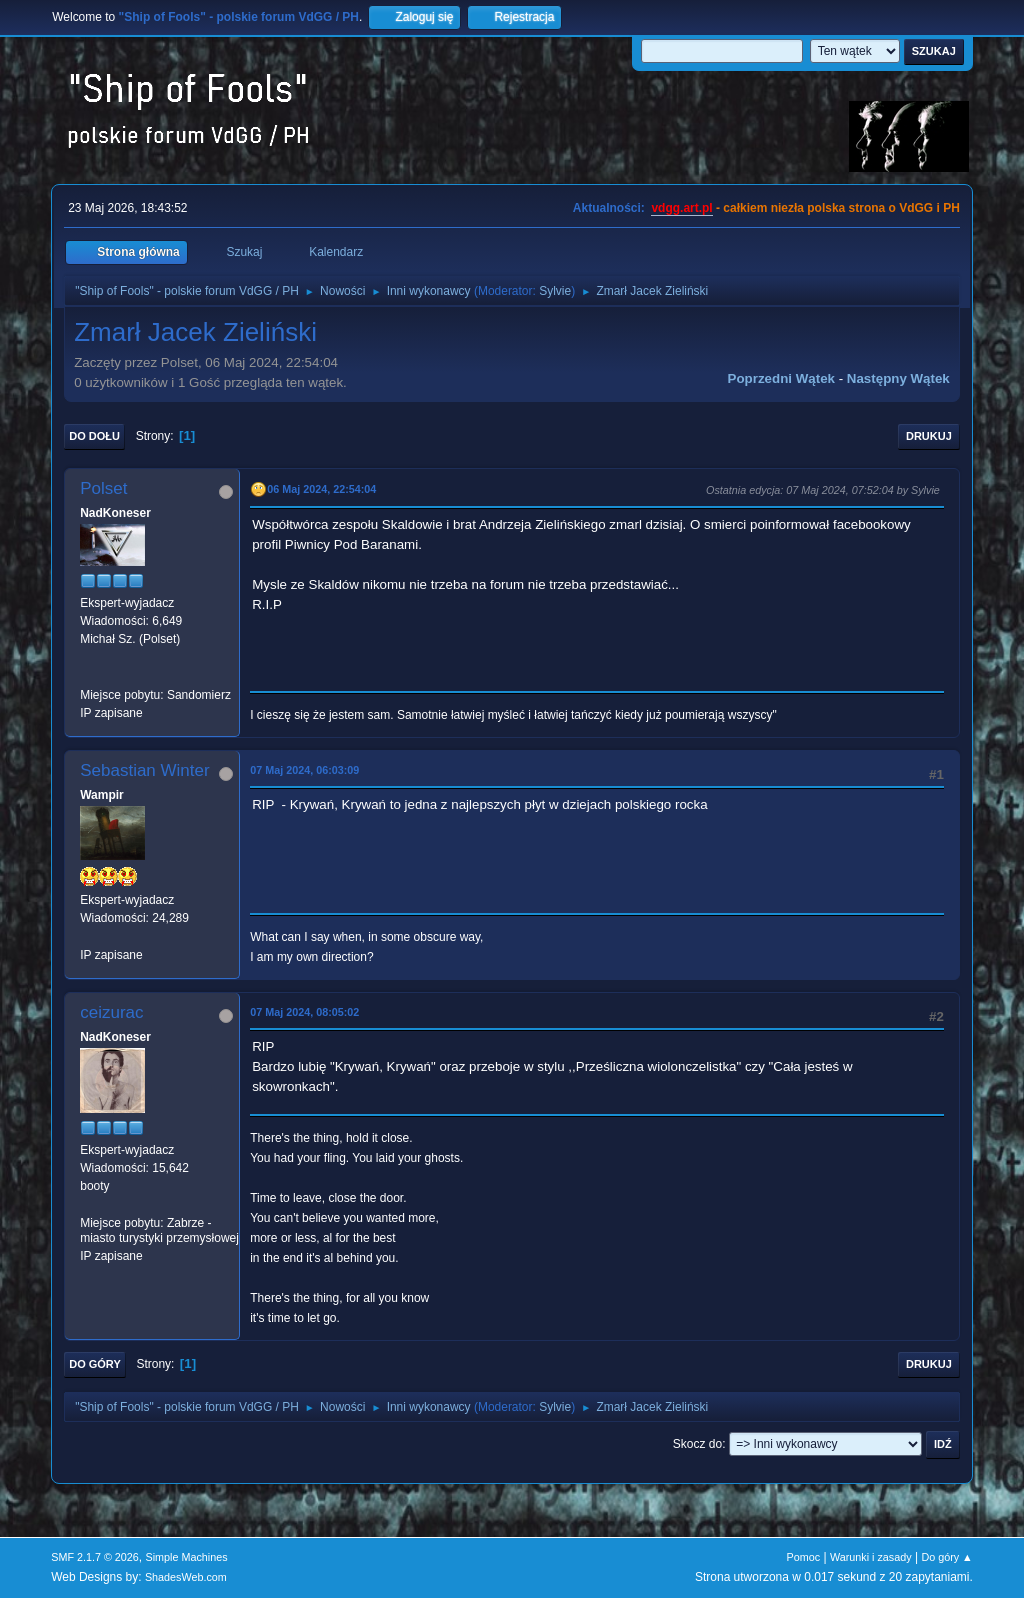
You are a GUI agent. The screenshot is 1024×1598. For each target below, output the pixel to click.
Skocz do (697, 1444)
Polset (103, 488)
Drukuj (929, 436)
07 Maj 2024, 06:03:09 (304, 770)
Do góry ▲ (946, 1557)
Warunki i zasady (871, 1557)
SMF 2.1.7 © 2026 (95, 1557)
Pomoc (804, 1557)
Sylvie (555, 291)
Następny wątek (898, 378)
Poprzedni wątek (781, 378)
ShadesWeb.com (186, 1577)
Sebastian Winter (144, 770)
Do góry (95, 1364)
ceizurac (111, 1012)
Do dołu (94, 436)
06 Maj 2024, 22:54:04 (321, 489)
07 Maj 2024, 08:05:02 (304, 1012)
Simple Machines (187, 1557)
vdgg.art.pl (681, 208)
